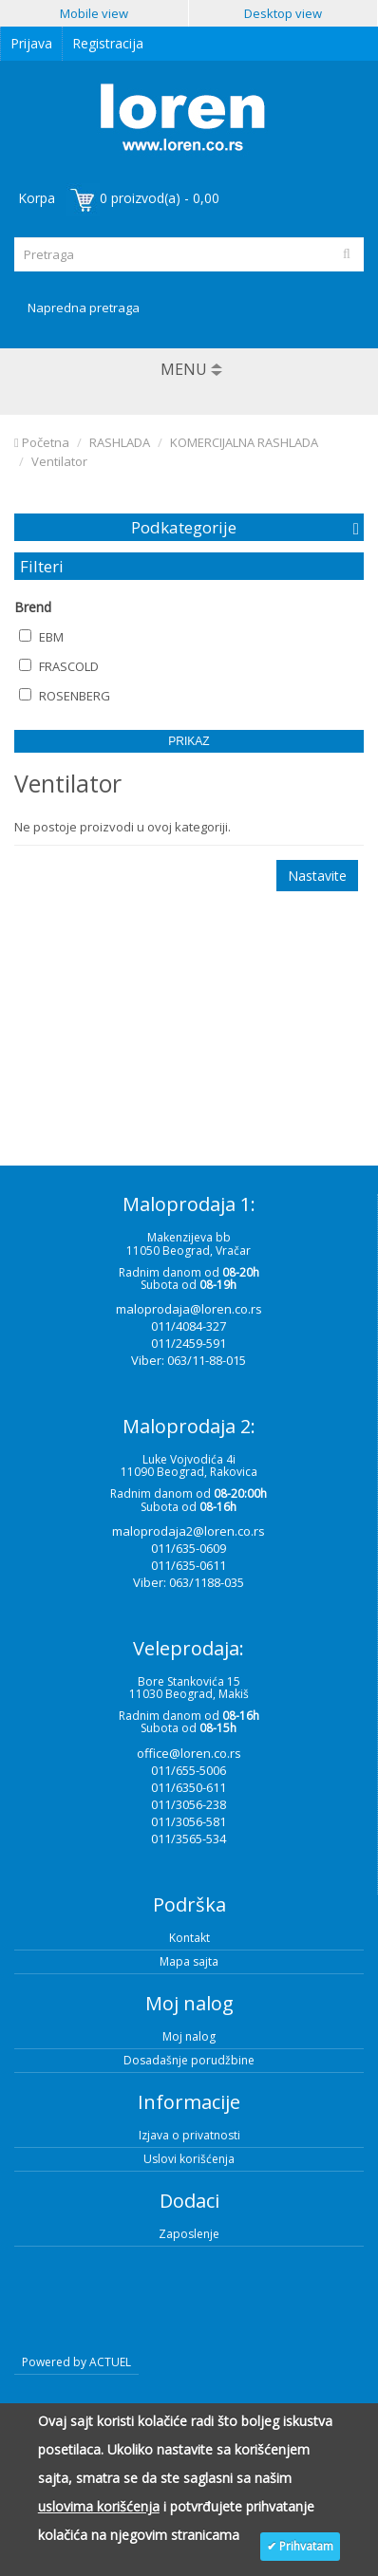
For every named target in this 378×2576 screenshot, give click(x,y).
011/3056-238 (188, 1804)
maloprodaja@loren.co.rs (189, 1308)
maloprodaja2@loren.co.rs (188, 1531)
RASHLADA (119, 442)
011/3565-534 (188, 1838)
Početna (41, 442)
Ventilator (59, 461)
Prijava (31, 43)
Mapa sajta (189, 1961)
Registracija (107, 43)
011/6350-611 (188, 1787)
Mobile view (94, 13)
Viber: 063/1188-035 (188, 1582)
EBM (41, 636)
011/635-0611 (188, 1565)
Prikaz (188, 741)
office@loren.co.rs (189, 1753)
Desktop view (283, 13)
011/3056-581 (188, 1821)
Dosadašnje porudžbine (189, 2060)
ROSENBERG (64, 695)
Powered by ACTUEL (76, 2362)
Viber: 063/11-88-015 (188, 1360)
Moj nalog (189, 2036)
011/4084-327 (188, 1326)
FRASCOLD (59, 666)
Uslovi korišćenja (189, 2159)
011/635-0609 (188, 1548)
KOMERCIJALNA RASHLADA (244, 442)
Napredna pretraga (84, 307)
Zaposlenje (189, 2234)
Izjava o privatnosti (189, 2135)
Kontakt (189, 1938)
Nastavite (317, 876)
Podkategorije (183, 527)
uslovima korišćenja (99, 2506)
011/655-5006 (188, 1770)
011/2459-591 (188, 1343)
